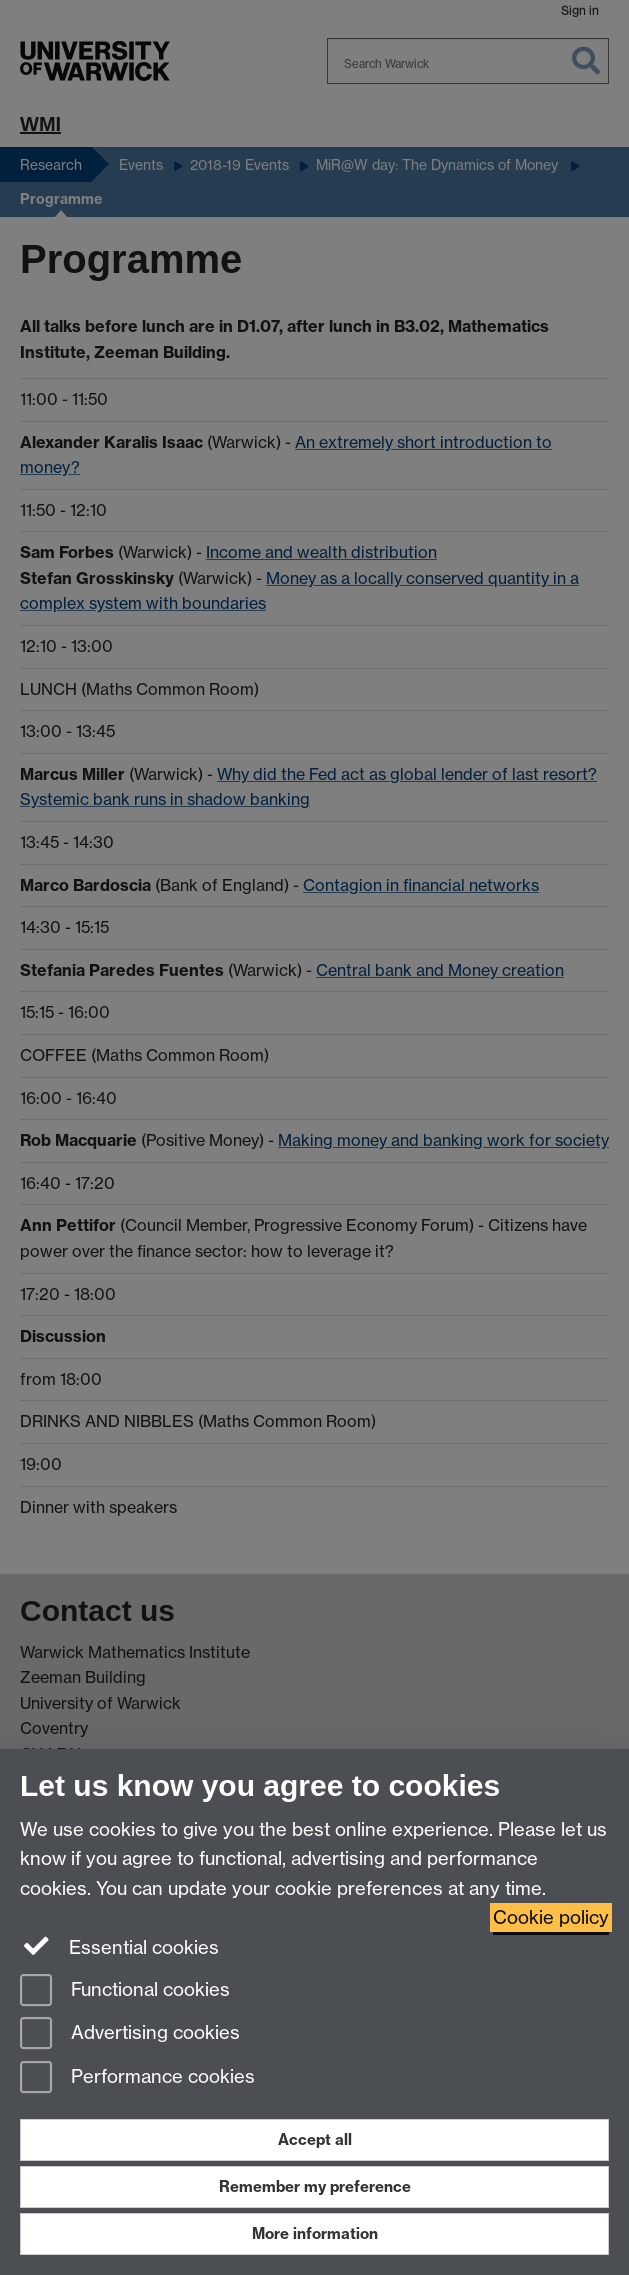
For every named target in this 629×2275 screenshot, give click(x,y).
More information (315, 2233)
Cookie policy (551, 1917)
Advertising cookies (130, 2034)
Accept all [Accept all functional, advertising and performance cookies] (315, 2139)
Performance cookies (137, 2078)
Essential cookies (119, 1946)
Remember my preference (315, 2186)
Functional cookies (125, 1991)
